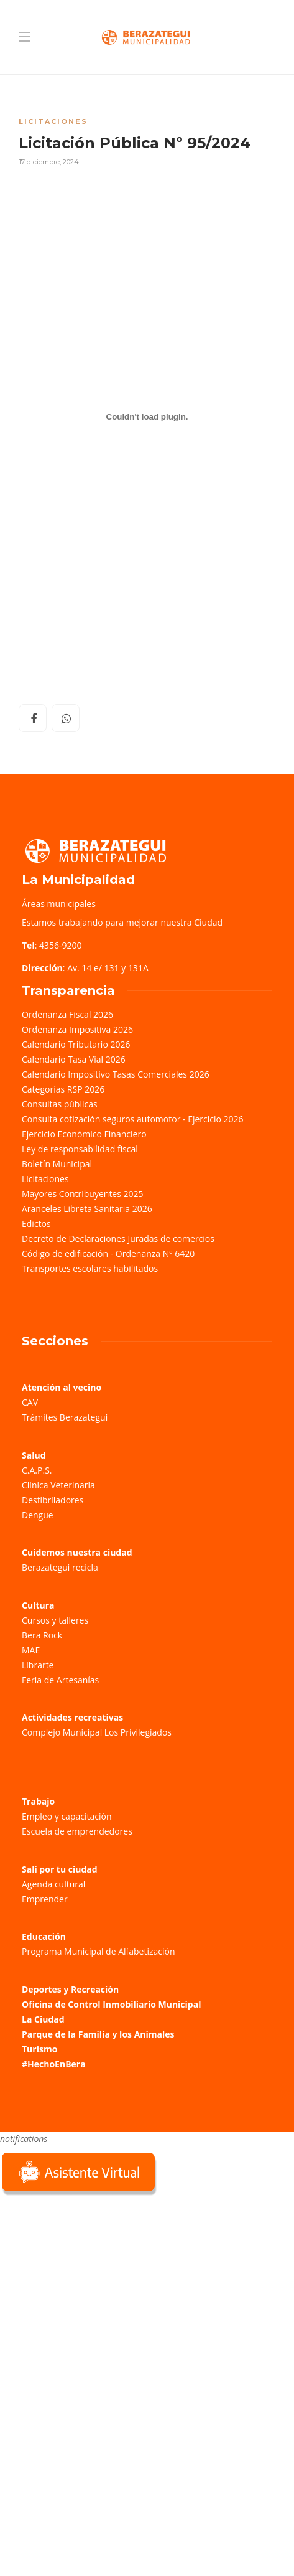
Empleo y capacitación (67, 1816)
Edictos (36, 1223)
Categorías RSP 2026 (63, 1089)
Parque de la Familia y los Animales (98, 2034)
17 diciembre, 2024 (49, 161)
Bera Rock (42, 1635)
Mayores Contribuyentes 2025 (83, 1194)
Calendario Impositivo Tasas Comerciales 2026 (115, 1074)
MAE (31, 1650)
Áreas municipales (59, 904)
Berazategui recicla (60, 1567)
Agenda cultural (53, 1884)
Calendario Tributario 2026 (76, 1044)
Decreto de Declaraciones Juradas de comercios (118, 1238)
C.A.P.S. (37, 1470)
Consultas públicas (60, 1104)
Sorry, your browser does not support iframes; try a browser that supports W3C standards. (93, 2286)
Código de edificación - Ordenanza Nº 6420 (108, 1253)
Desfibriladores (52, 1500)
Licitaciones (53, 121)
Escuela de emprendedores (77, 1831)
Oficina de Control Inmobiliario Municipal (111, 2004)
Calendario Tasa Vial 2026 (74, 1059)
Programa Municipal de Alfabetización (98, 1951)
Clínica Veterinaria (58, 1485)
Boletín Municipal (57, 1164)
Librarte (37, 1665)
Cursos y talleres (55, 1620)
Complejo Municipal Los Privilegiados (97, 1732)
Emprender (45, 1899)
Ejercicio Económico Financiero (84, 1134)
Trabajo (38, 1801)
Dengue (37, 1515)
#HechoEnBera (54, 2064)
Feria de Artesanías (60, 1680)
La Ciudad (43, 2019)
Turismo (39, 2049)
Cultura (38, 1605)
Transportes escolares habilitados (90, 1268)
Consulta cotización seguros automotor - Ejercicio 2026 (133, 1119)
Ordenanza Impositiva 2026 (77, 1029)
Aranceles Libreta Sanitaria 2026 (87, 1209)
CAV (30, 1402)
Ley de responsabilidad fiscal (80, 1149)
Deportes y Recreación (70, 1989)
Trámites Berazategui (65, 1417)
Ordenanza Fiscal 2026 (67, 1014)
